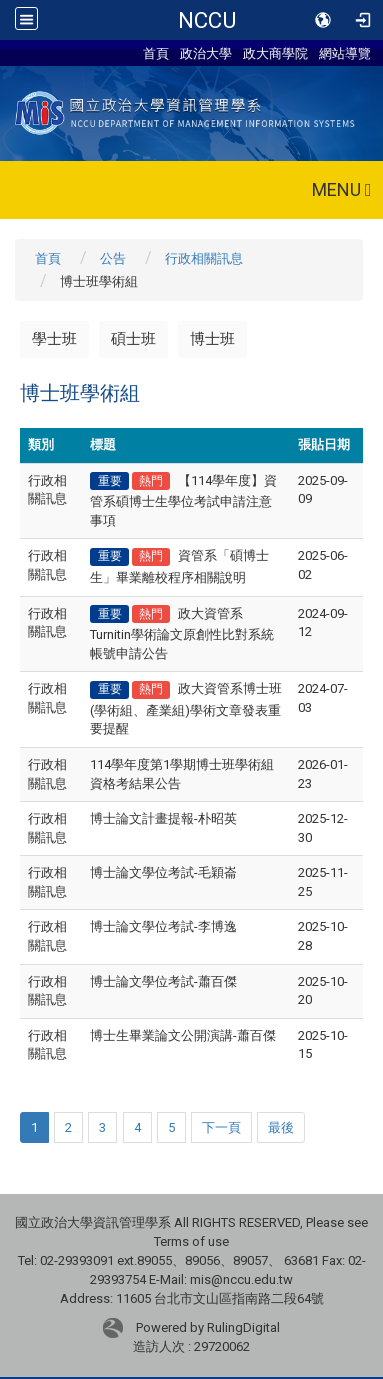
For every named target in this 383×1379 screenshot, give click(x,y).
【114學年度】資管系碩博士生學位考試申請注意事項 (183, 500)
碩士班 (133, 339)
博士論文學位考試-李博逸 (163, 926)
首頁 (156, 53)
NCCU (207, 20)
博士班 (212, 339)
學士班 (54, 339)
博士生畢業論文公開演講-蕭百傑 (183, 1035)
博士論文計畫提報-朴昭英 (163, 818)
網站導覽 (345, 53)
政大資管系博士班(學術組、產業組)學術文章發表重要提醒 (186, 708)
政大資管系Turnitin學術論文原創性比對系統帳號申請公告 (182, 633)
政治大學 (206, 53)
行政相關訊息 (204, 258)
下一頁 (221, 1127)
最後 (281, 1127)
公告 (113, 258)
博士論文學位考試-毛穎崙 (163, 872)
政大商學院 (275, 53)
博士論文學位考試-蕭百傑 (163, 981)
